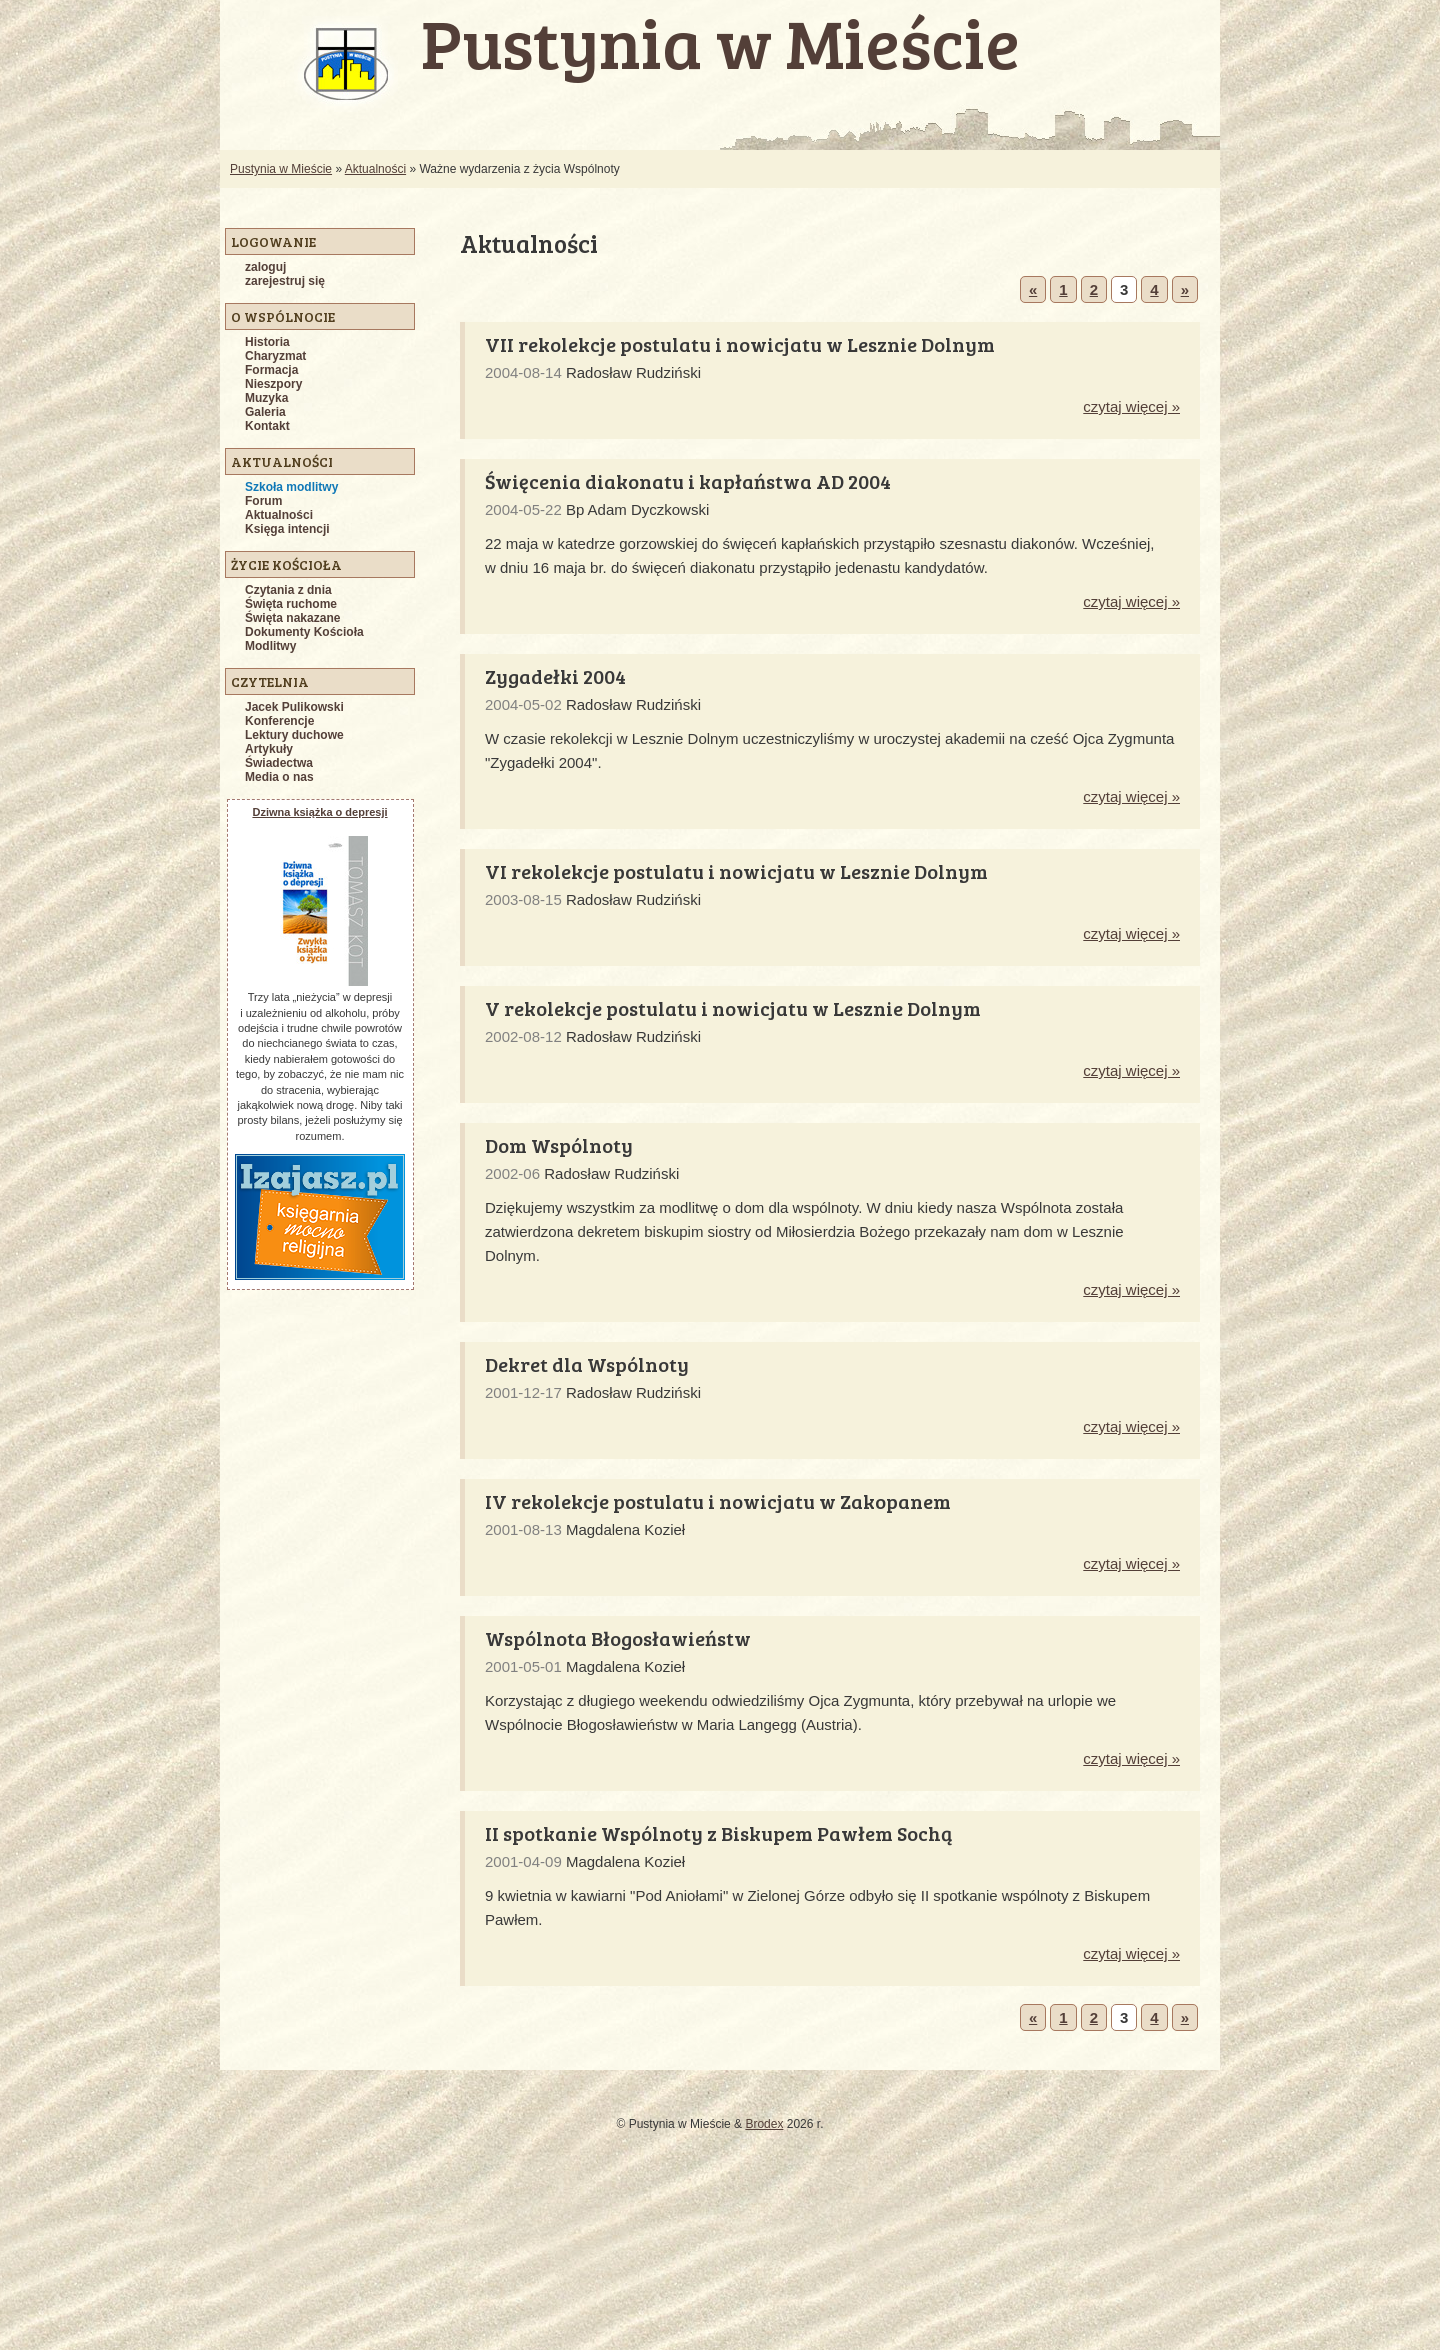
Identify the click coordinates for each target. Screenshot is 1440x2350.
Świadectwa (279, 763)
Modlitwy (270, 646)
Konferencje (279, 721)
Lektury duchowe (294, 735)
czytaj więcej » (1131, 406)
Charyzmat (275, 356)
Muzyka (266, 398)
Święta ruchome (291, 604)
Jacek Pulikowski (294, 707)
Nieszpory (273, 384)
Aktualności (375, 169)
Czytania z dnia (288, 590)
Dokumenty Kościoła (304, 632)
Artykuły (269, 749)
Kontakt (267, 426)
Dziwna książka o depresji (319, 812)
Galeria (265, 412)
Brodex (764, 2124)
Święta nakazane (292, 618)
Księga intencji (287, 529)
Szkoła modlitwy (291, 487)
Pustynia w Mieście (281, 169)
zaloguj (265, 267)
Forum (263, 501)
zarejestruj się (285, 281)
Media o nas (279, 777)
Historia (267, 342)
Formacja (271, 370)
